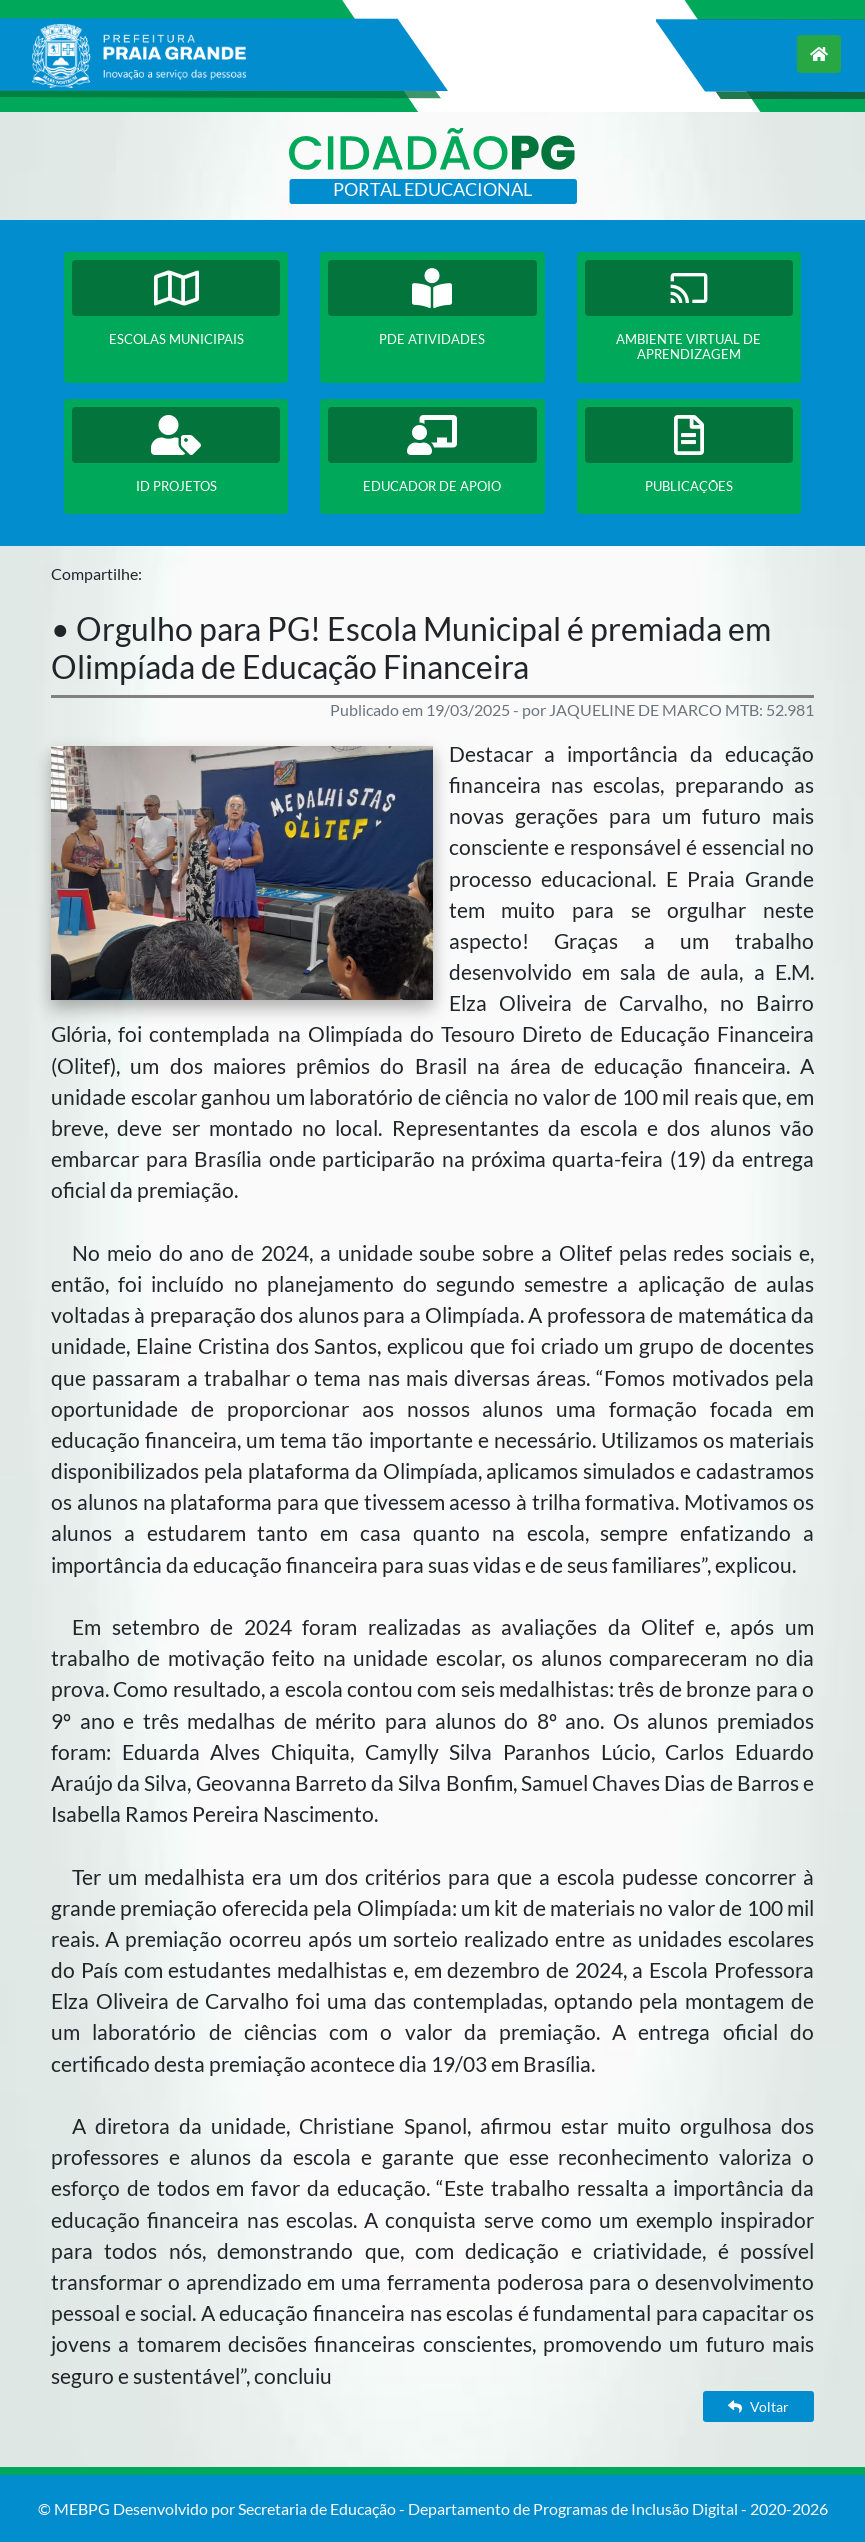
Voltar (758, 2406)
